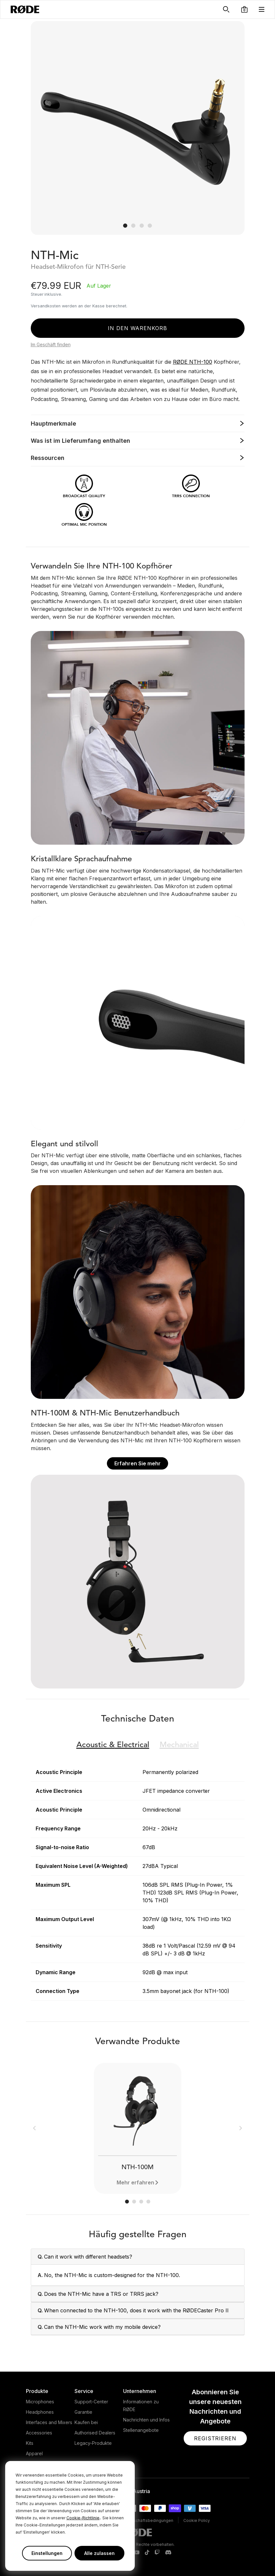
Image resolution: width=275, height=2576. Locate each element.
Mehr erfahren (135, 2182)
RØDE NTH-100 (192, 362)
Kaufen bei (86, 2422)
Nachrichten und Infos (146, 2419)
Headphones (40, 2412)
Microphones (40, 2401)
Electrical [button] (112, 1745)
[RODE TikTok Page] (147, 2552)
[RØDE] (25, 9)
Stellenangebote (141, 2430)
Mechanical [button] (179, 1745)
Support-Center (91, 2401)
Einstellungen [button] (47, 2553)
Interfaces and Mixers (49, 2422)
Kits (29, 2443)
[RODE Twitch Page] (157, 2552)
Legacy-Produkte (93, 2443)
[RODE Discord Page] (168, 2552)
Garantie (83, 2412)
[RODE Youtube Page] (137, 2552)
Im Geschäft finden (51, 344)
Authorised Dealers (94, 2432)
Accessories (39, 2432)
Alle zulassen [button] (99, 2553)
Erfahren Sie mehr (137, 1463)
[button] (244, 9)
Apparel (34, 2453)
